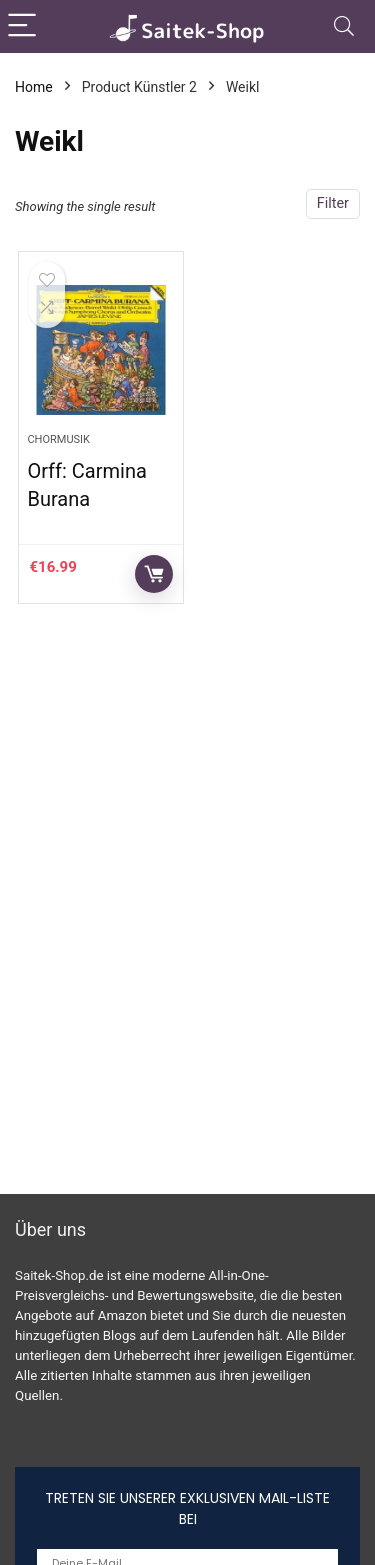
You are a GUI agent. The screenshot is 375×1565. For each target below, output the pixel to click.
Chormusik (58, 439)
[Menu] (24, 26)
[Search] (344, 26)
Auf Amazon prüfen (154, 574)
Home (34, 87)
